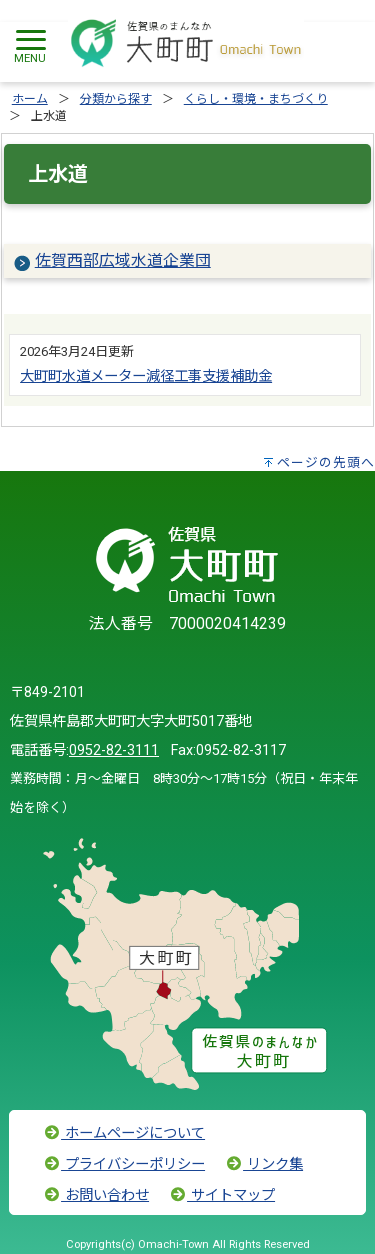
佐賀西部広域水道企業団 (123, 260)
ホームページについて (124, 1133)
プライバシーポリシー (124, 1164)
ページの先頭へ (326, 462)
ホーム (30, 99)
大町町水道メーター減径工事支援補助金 (146, 376)
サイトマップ (222, 1195)
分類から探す (116, 99)
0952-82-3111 (114, 750)
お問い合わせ (96, 1195)
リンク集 (264, 1164)
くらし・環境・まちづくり (256, 99)
